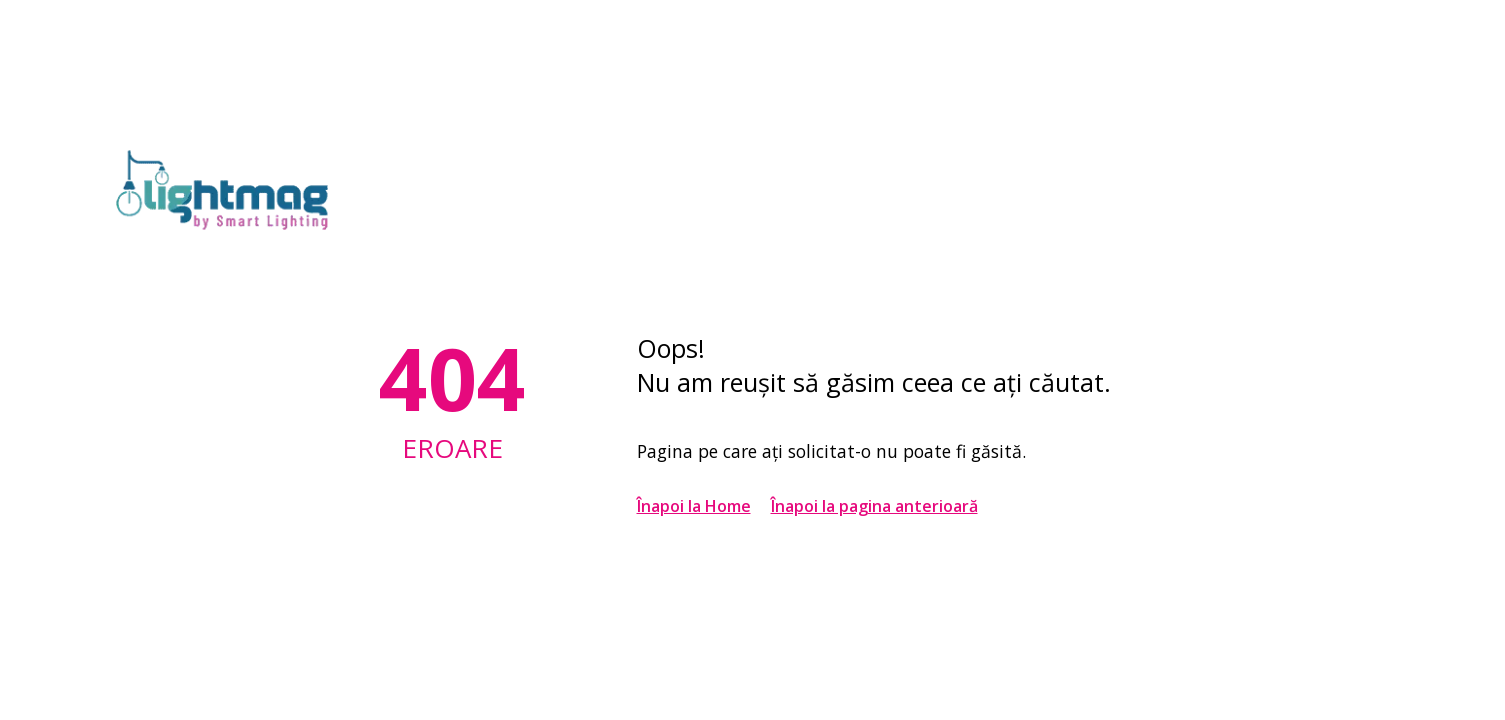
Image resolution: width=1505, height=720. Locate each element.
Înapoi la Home (694, 506)
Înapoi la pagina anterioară (874, 506)
